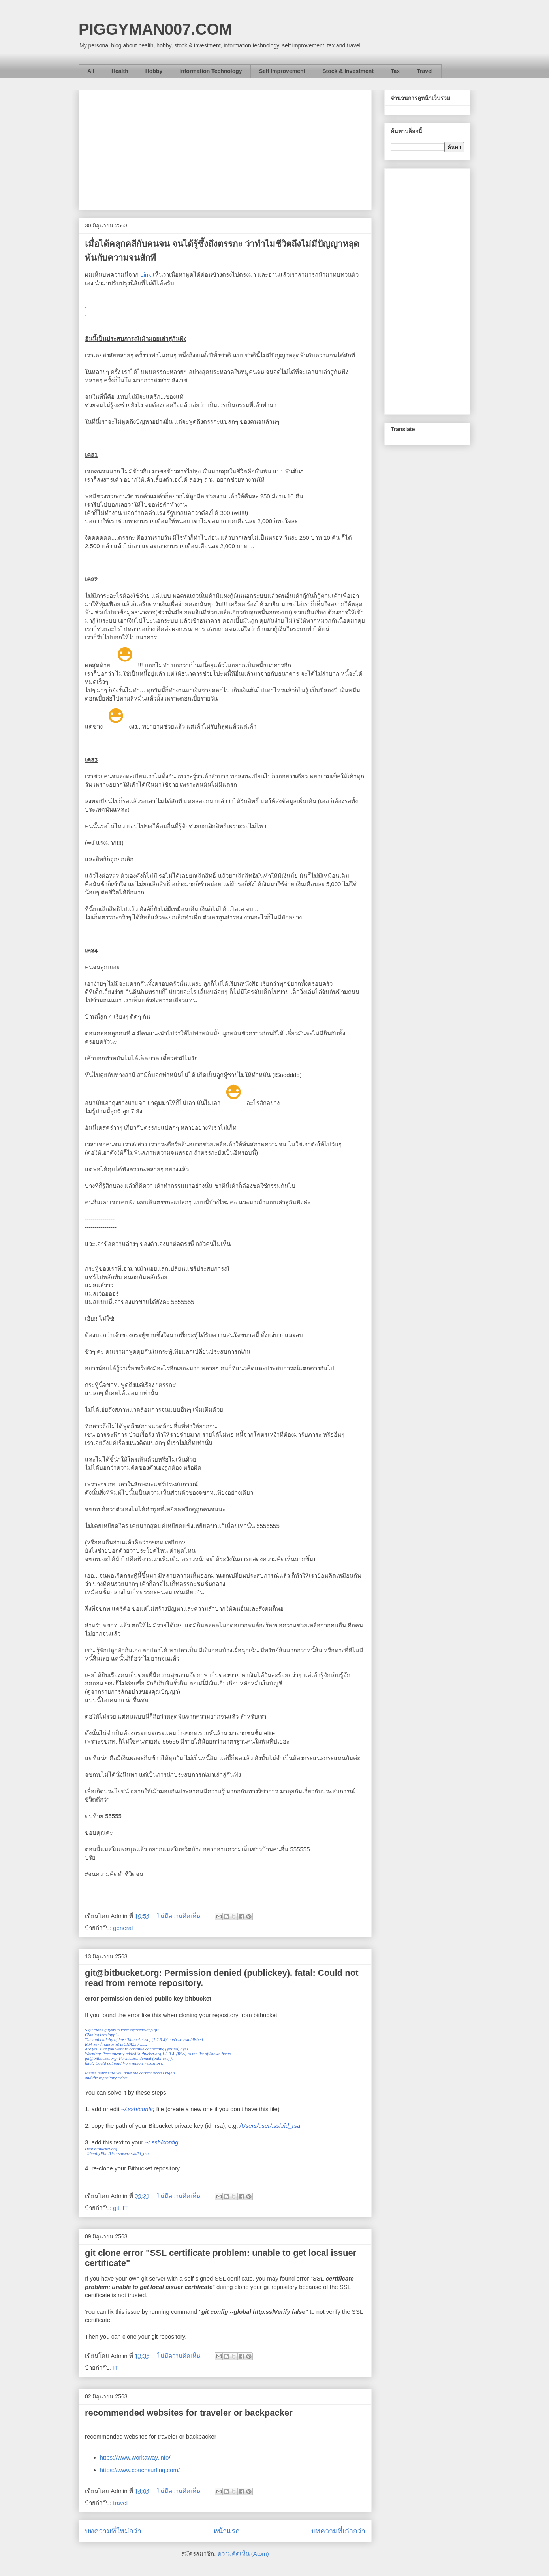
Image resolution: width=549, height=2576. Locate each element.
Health (119, 71)
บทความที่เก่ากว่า (338, 2531)
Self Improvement (282, 71)
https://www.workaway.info (134, 2457)
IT (125, 2207)
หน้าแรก (226, 2531)
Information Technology (210, 71)
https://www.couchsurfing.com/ (140, 2470)
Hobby (154, 71)
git (116, 2207)
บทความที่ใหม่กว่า (113, 2531)
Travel (424, 71)
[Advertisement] (225, 148)
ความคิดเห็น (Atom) (243, 2553)
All (90, 71)
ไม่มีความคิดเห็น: (180, 1916)
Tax (395, 71)
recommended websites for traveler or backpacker (189, 2413)
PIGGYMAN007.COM (155, 29)
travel (120, 2502)
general (123, 1927)
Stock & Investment (348, 71)
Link (145, 274)
